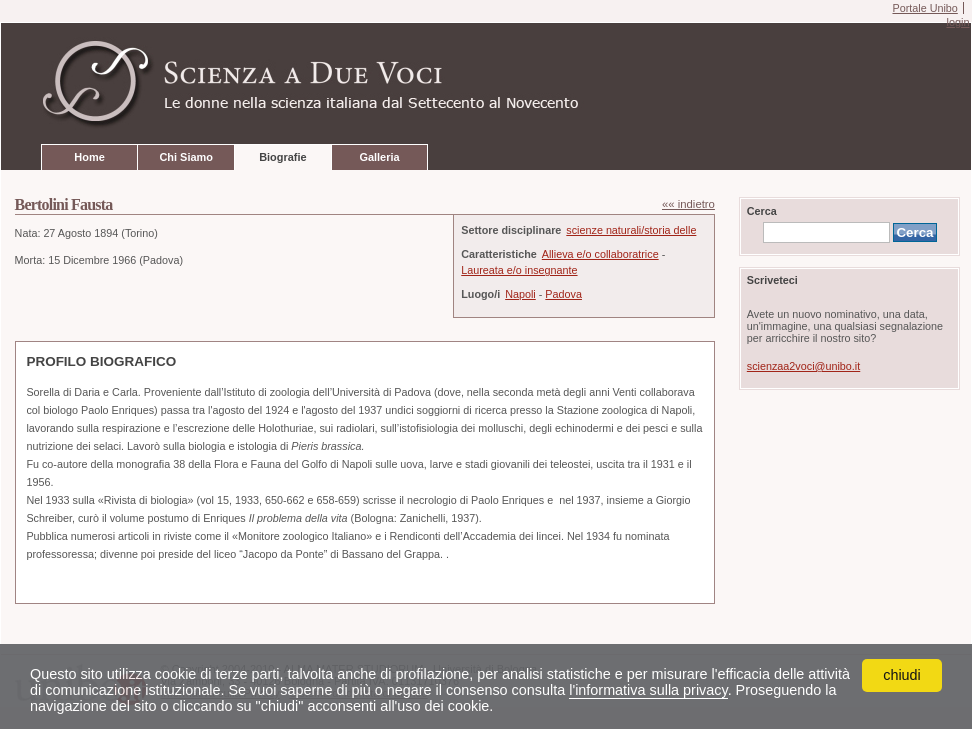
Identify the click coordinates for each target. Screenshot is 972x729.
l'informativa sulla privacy (648, 690)
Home (89, 157)
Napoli (520, 294)
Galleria (379, 157)
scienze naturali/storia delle (631, 230)
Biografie (282, 157)
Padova (563, 294)
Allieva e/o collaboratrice (600, 254)
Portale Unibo (924, 8)
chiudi (902, 675)
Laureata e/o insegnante (519, 270)
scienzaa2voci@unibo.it (803, 366)
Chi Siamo (185, 157)
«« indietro (688, 204)
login (957, 22)
